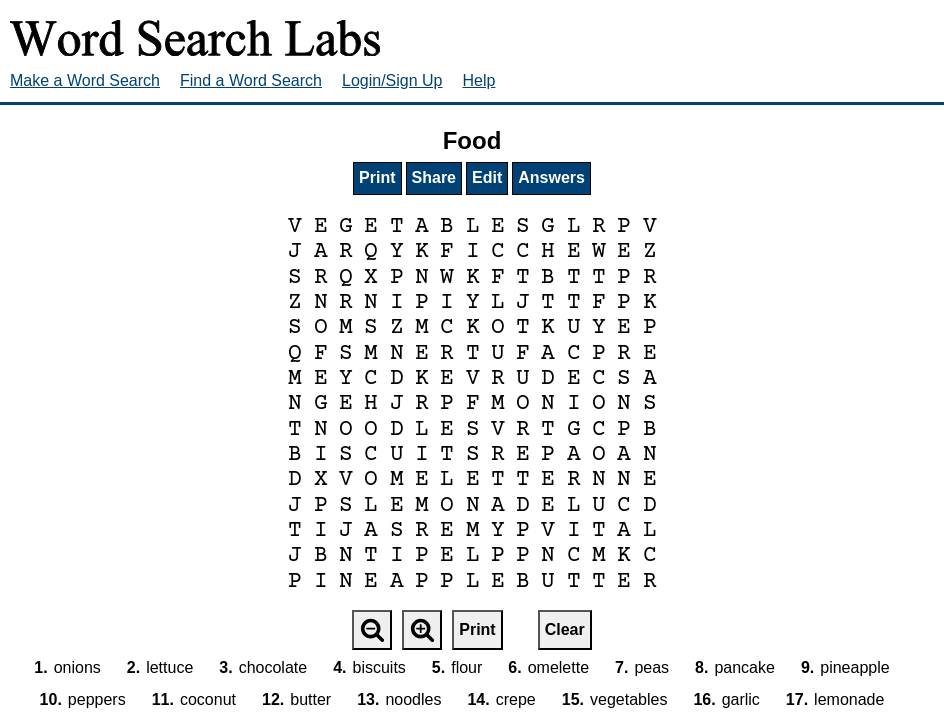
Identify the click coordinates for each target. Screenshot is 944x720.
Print (377, 177)
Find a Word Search (251, 80)
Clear (565, 629)
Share (434, 177)
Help (479, 80)
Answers (551, 177)
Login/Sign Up (392, 80)
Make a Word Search (85, 80)
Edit (487, 177)
